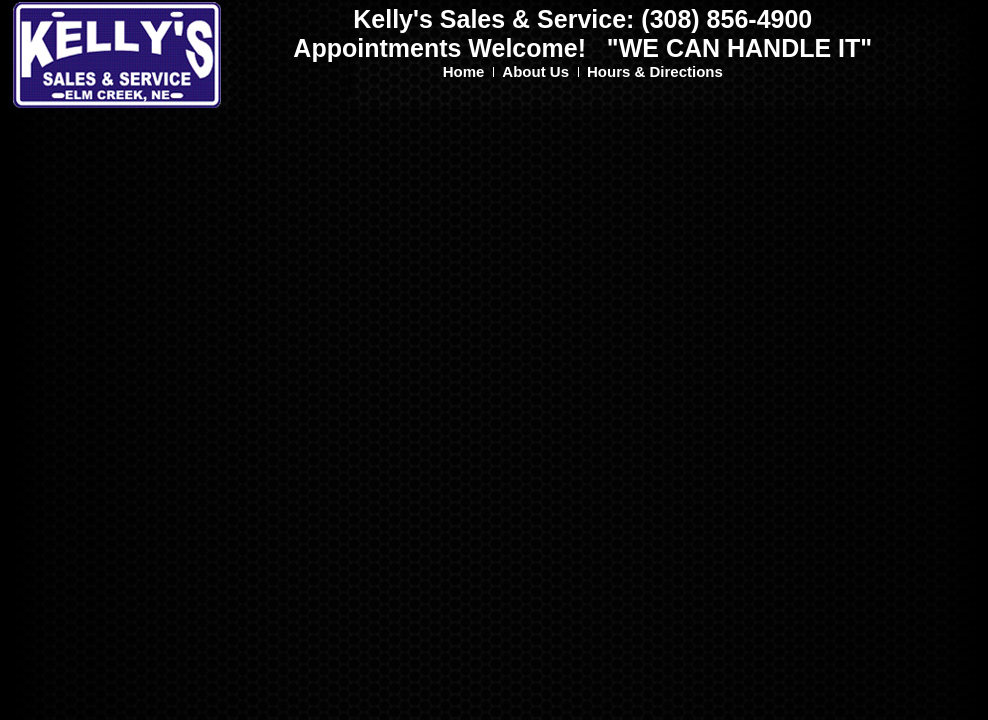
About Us (535, 71)
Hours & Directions (655, 71)
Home (464, 71)
